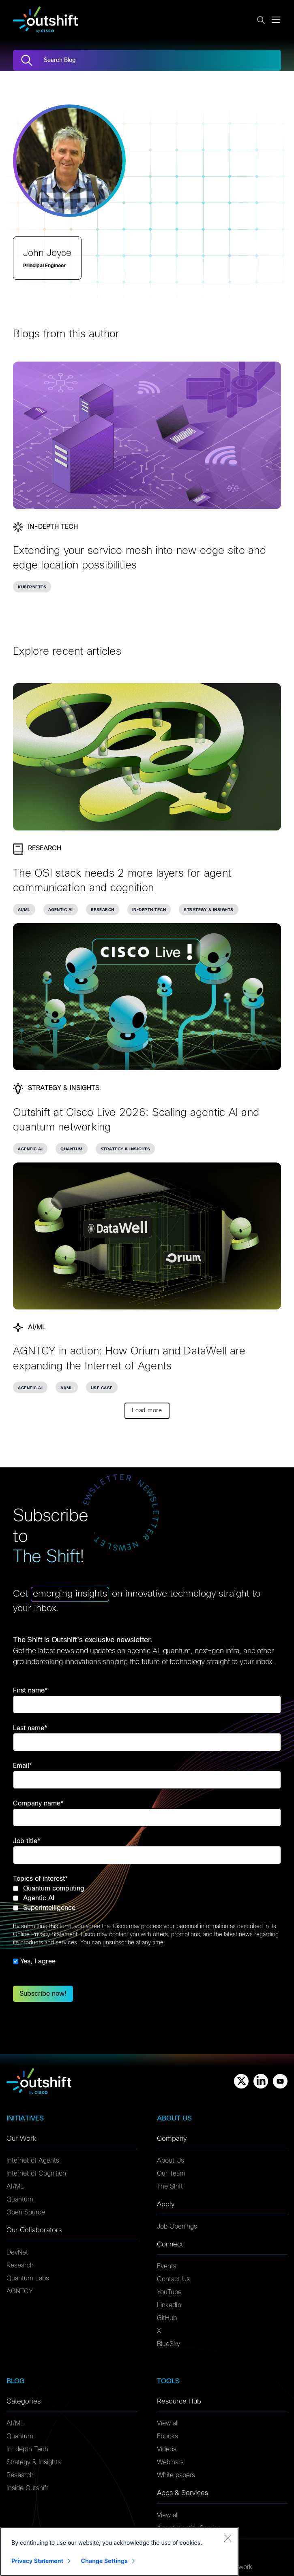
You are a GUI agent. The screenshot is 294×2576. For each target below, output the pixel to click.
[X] (241, 2081)
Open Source (25, 2212)
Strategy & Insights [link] (209, 910)
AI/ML (15, 2186)
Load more (147, 1411)
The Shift (170, 2186)
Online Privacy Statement (45, 1934)
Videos (166, 2449)
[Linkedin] (260, 2081)
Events (166, 2266)
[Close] (227, 2538)
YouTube (169, 2292)
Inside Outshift (27, 2488)
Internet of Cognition (36, 2173)
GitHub (167, 2318)
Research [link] (102, 910)
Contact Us (173, 2279)
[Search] (26, 60)
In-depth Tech (27, 2449)
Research (20, 2265)
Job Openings (177, 2226)
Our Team (171, 2173)
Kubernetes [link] (32, 587)
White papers (176, 2475)
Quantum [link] (71, 1149)
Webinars (170, 2462)
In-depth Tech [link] (149, 910)
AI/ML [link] (24, 910)
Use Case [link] (102, 1388)
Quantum (19, 2199)
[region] (119, 2551)
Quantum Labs (27, 2278)
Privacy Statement (37, 2560)
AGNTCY (19, 2291)
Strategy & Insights (33, 2462)
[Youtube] (280, 2081)
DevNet (17, 2252)
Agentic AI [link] (60, 910)
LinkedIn (169, 2305)
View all (167, 2423)
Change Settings (104, 2560)
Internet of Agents (32, 2160)
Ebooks (167, 2436)
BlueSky (168, 2344)
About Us (170, 2160)
